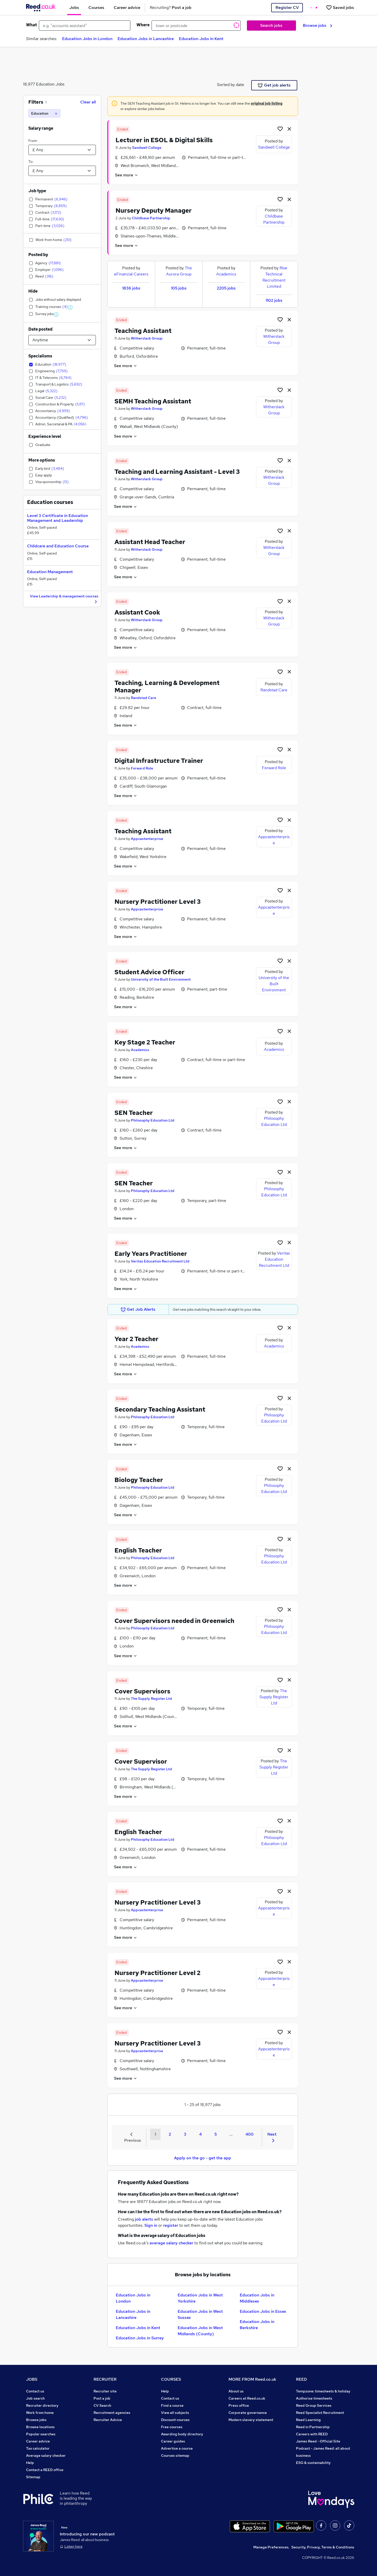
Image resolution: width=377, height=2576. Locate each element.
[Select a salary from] (62, 150)
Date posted (40, 329)
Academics (226, 274)
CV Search (102, 2405)
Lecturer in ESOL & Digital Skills (164, 140)
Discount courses (175, 2419)
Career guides (173, 2441)
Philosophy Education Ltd (152, 1120)
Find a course (172, 2405)
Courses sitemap (175, 2455)
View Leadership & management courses (64, 599)
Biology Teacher (139, 1480)
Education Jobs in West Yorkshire (200, 2298)
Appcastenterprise (147, 838)
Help (30, 2462)
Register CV (287, 7)
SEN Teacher (134, 1113)
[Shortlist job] (280, 128)
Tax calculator (38, 2448)
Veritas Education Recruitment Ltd (160, 1261)
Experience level (44, 436)
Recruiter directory (42, 2405)
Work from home (40, 2412)
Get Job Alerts (138, 1309)
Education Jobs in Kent (201, 38)
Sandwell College (146, 147)
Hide (33, 291)
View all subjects (175, 2412)
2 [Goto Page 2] (170, 2134)
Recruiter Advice (108, 2419)
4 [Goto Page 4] (200, 2134)
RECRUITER (105, 2379)
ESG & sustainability (313, 2462)
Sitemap (33, 2477)
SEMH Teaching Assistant (153, 401)
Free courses (171, 2427)
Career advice (38, 2441)
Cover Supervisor (141, 1761)
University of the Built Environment (161, 979)
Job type (37, 191)
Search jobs (271, 25)
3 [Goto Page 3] (185, 2134)
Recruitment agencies (112, 2412)
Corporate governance (248, 2412)
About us (236, 2391)
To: (30, 161)
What (31, 25)
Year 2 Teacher (136, 1339)
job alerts (144, 2219)
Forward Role (142, 768)
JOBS (31, 2379)
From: (33, 140)
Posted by (38, 254)
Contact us (35, 2391)
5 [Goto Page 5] (215, 2134)
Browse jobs (317, 25)
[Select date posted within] (62, 340)
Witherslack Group (147, 338)
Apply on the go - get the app (202, 2158)
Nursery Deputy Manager (154, 210)
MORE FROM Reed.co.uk (252, 2379)
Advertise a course (177, 2448)
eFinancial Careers (131, 274)
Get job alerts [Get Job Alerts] (274, 85)
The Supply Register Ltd (151, 1698)
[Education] (44, 113)
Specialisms (40, 356)
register (170, 2225)
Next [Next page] (272, 2137)
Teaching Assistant (143, 331)
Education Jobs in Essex (263, 2311)
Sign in (150, 2225)
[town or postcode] (196, 25)
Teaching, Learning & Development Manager (167, 686)
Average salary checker (46, 2455)
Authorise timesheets (314, 2398)
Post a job (102, 2398)
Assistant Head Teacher (150, 542)
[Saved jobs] (340, 7)
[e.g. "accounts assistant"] (84, 25)
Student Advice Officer (150, 972)
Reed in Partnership (313, 2427)
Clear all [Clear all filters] (88, 102)
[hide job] (289, 128)
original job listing (266, 103)
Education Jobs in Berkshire (257, 2324)
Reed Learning (308, 2419)
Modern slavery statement (251, 2419)
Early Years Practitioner (151, 1254)
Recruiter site (105, 2391)
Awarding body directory (182, 2434)
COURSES (171, 2379)
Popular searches (40, 2434)
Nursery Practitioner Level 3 (158, 902)
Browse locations (40, 2427)
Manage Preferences (271, 2547)
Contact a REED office (44, 2469)
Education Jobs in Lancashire (146, 38)
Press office (239, 2405)
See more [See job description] (126, 175)
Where (143, 25)
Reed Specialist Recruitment (320, 2412)
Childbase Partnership (151, 218)
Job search (35, 2398)
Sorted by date (230, 84)
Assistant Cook (137, 612)
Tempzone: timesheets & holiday (323, 2391)
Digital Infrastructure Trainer (159, 761)
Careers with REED (312, 2434)
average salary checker (171, 2243)
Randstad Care (143, 697)
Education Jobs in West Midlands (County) (200, 2331)
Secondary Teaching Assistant (160, 1409)
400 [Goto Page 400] (249, 2134)
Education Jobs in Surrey (140, 2338)
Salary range (40, 128)
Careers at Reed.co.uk (247, 2398)
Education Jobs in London (87, 38)
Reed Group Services (314, 2405)
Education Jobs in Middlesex (257, 2298)
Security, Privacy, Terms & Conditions (322, 2547)
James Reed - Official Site (318, 2441)
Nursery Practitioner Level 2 (157, 1973)
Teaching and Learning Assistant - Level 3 (177, 472)
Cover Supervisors (142, 1691)
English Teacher (138, 1550)
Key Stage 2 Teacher (145, 1042)
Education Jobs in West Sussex (200, 2314)
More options (41, 460)
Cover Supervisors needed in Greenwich (174, 1621)
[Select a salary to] (62, 171)
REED (301, 2379)
